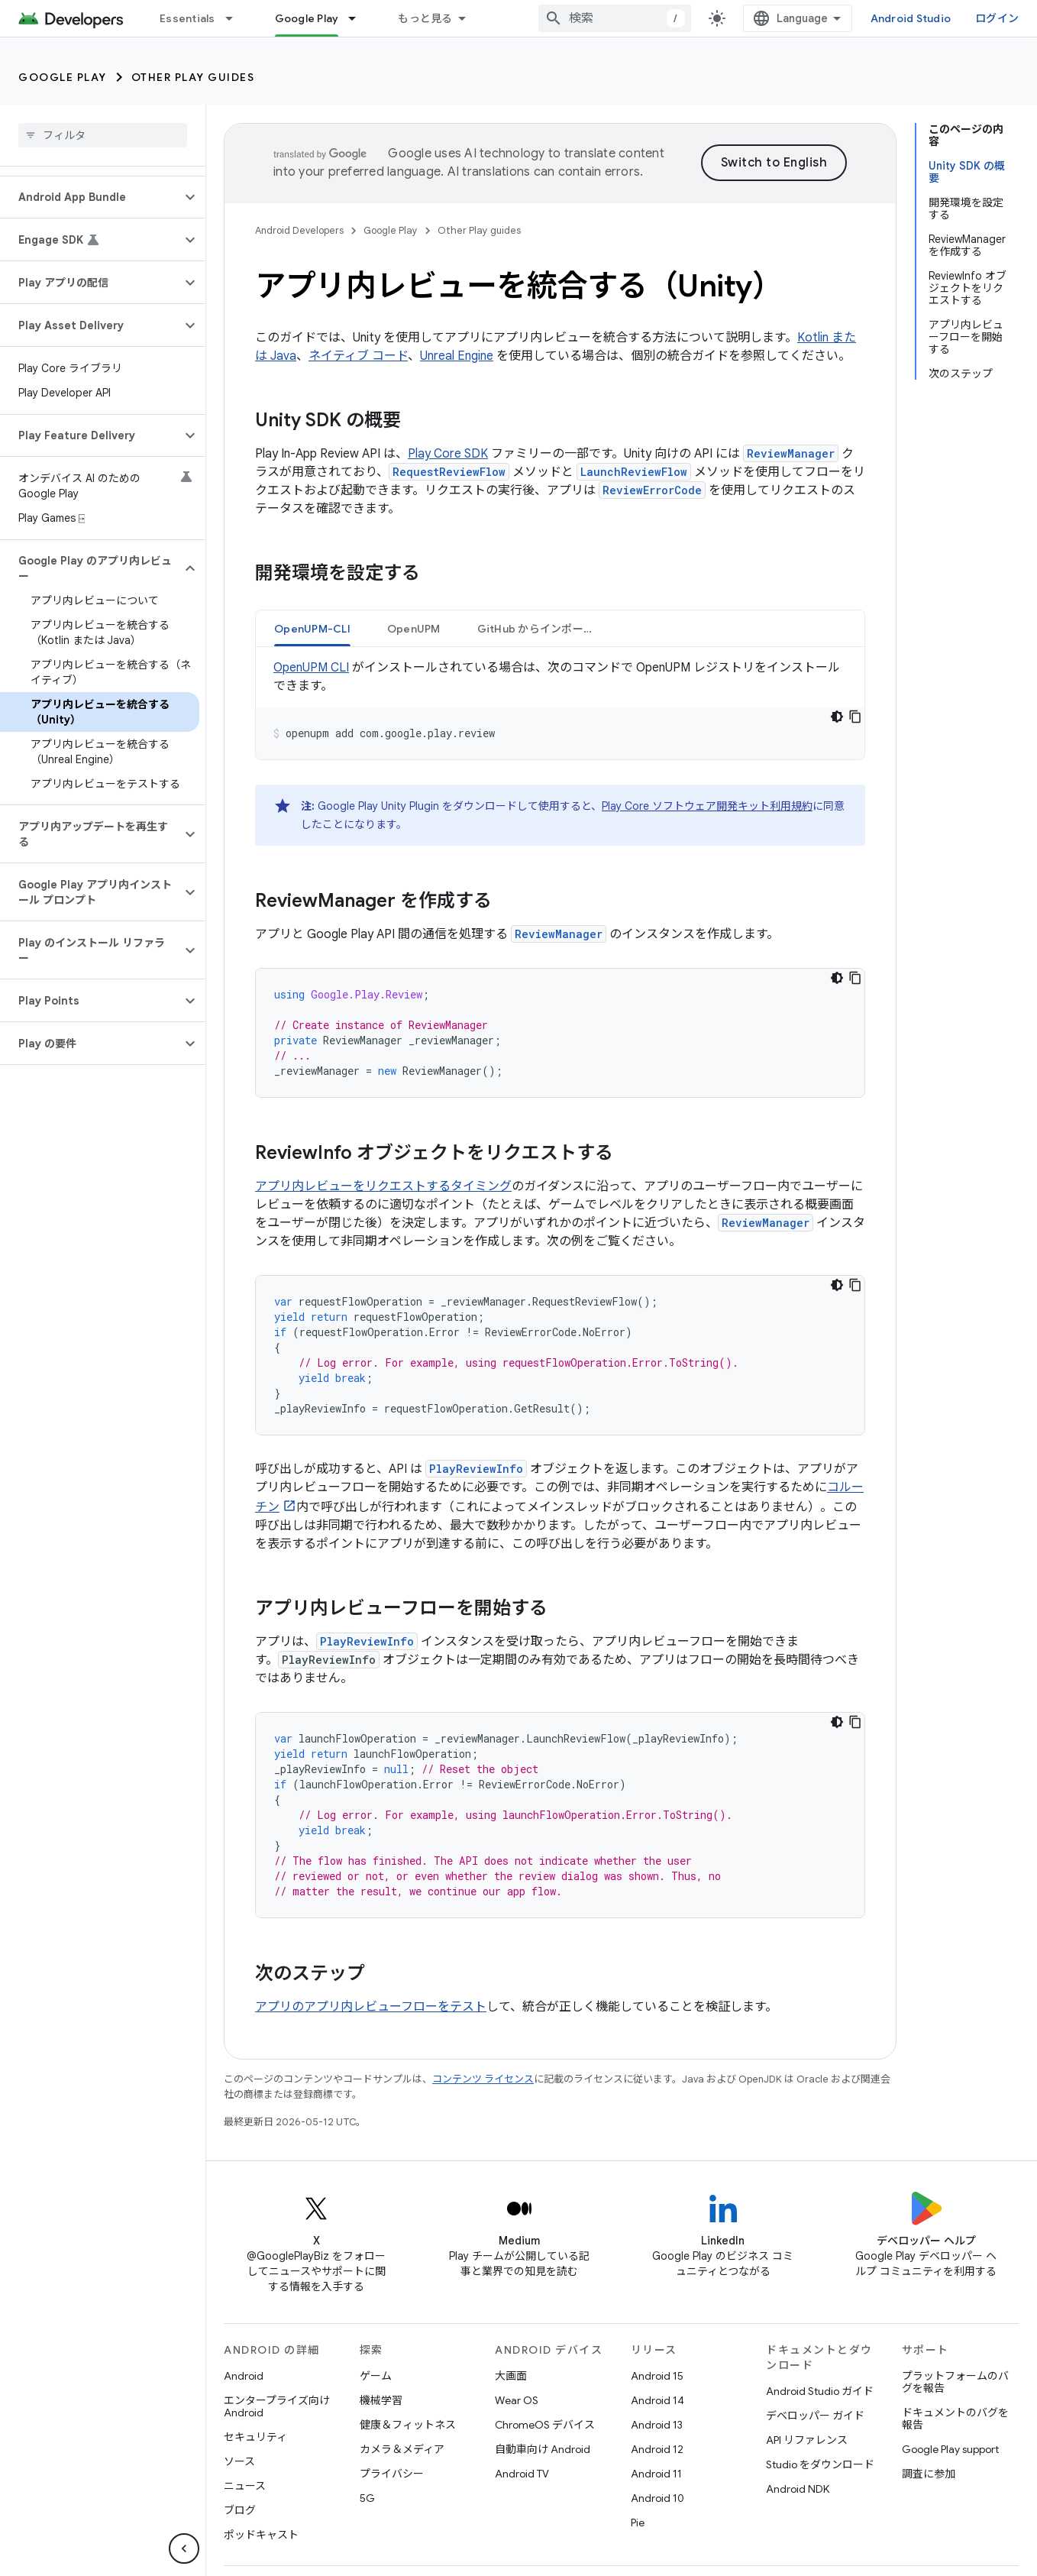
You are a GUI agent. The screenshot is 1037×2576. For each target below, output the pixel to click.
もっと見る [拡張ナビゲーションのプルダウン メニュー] (425, 18)
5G (367, 2498)
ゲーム (376, 2376)
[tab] (312, 628)
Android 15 (657, 2376)
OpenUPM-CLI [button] (312, 629)
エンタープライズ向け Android (277, 2406)
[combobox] (614, 18)
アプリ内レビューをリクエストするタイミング (383, 1186)
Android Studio (911, 18)
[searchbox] (102, 135)
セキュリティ (255, 2437)
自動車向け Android (542, 2449)
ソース (239, 2461)
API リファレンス (807, 2440)
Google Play (62, 77)
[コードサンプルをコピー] (855, 716)
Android (243, 2376)
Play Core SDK (448, 453)
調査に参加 (928, 2474)
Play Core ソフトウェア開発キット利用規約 (707, 806)
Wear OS (516, 2400)
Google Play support (950, 2449)
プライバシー (392, 2474)
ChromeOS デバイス (545, 2425)
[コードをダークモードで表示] (837, 716)
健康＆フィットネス (408, 2425)
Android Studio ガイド (820, 2391)
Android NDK (797, 2489)
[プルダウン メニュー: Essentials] (236, 18)
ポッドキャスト (261, 2535)
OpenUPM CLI (311, 667)
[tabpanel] (560, 709)
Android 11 (656, 2474)
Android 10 (657, 2498)
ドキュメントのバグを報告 (955, 2419)
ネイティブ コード (358, 356)
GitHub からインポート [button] (536, 629)
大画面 (511, 2376)
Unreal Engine (456, 356)
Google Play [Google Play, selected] (307, 18)
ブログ (240, 2510)
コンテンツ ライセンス (483, 2079)
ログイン (997, 18)
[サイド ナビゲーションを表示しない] (184, 2548)
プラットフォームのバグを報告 (955, 2382)
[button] (90, 197)
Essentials (187, 18)
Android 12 (657, 2449)
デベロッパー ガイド (815, 2415)
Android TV (522, 2474)
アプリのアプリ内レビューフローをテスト (370, 2007)
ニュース (245, 2486)
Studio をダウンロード (820, 2464)
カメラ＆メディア (402, 2449)
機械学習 (381, 2400)
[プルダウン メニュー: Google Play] (359, 18)
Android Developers (299, 230)
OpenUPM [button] (414, 629)
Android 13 (657, 2425)
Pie (637, 2522)
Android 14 (657, 2400)
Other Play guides (193, 77)
